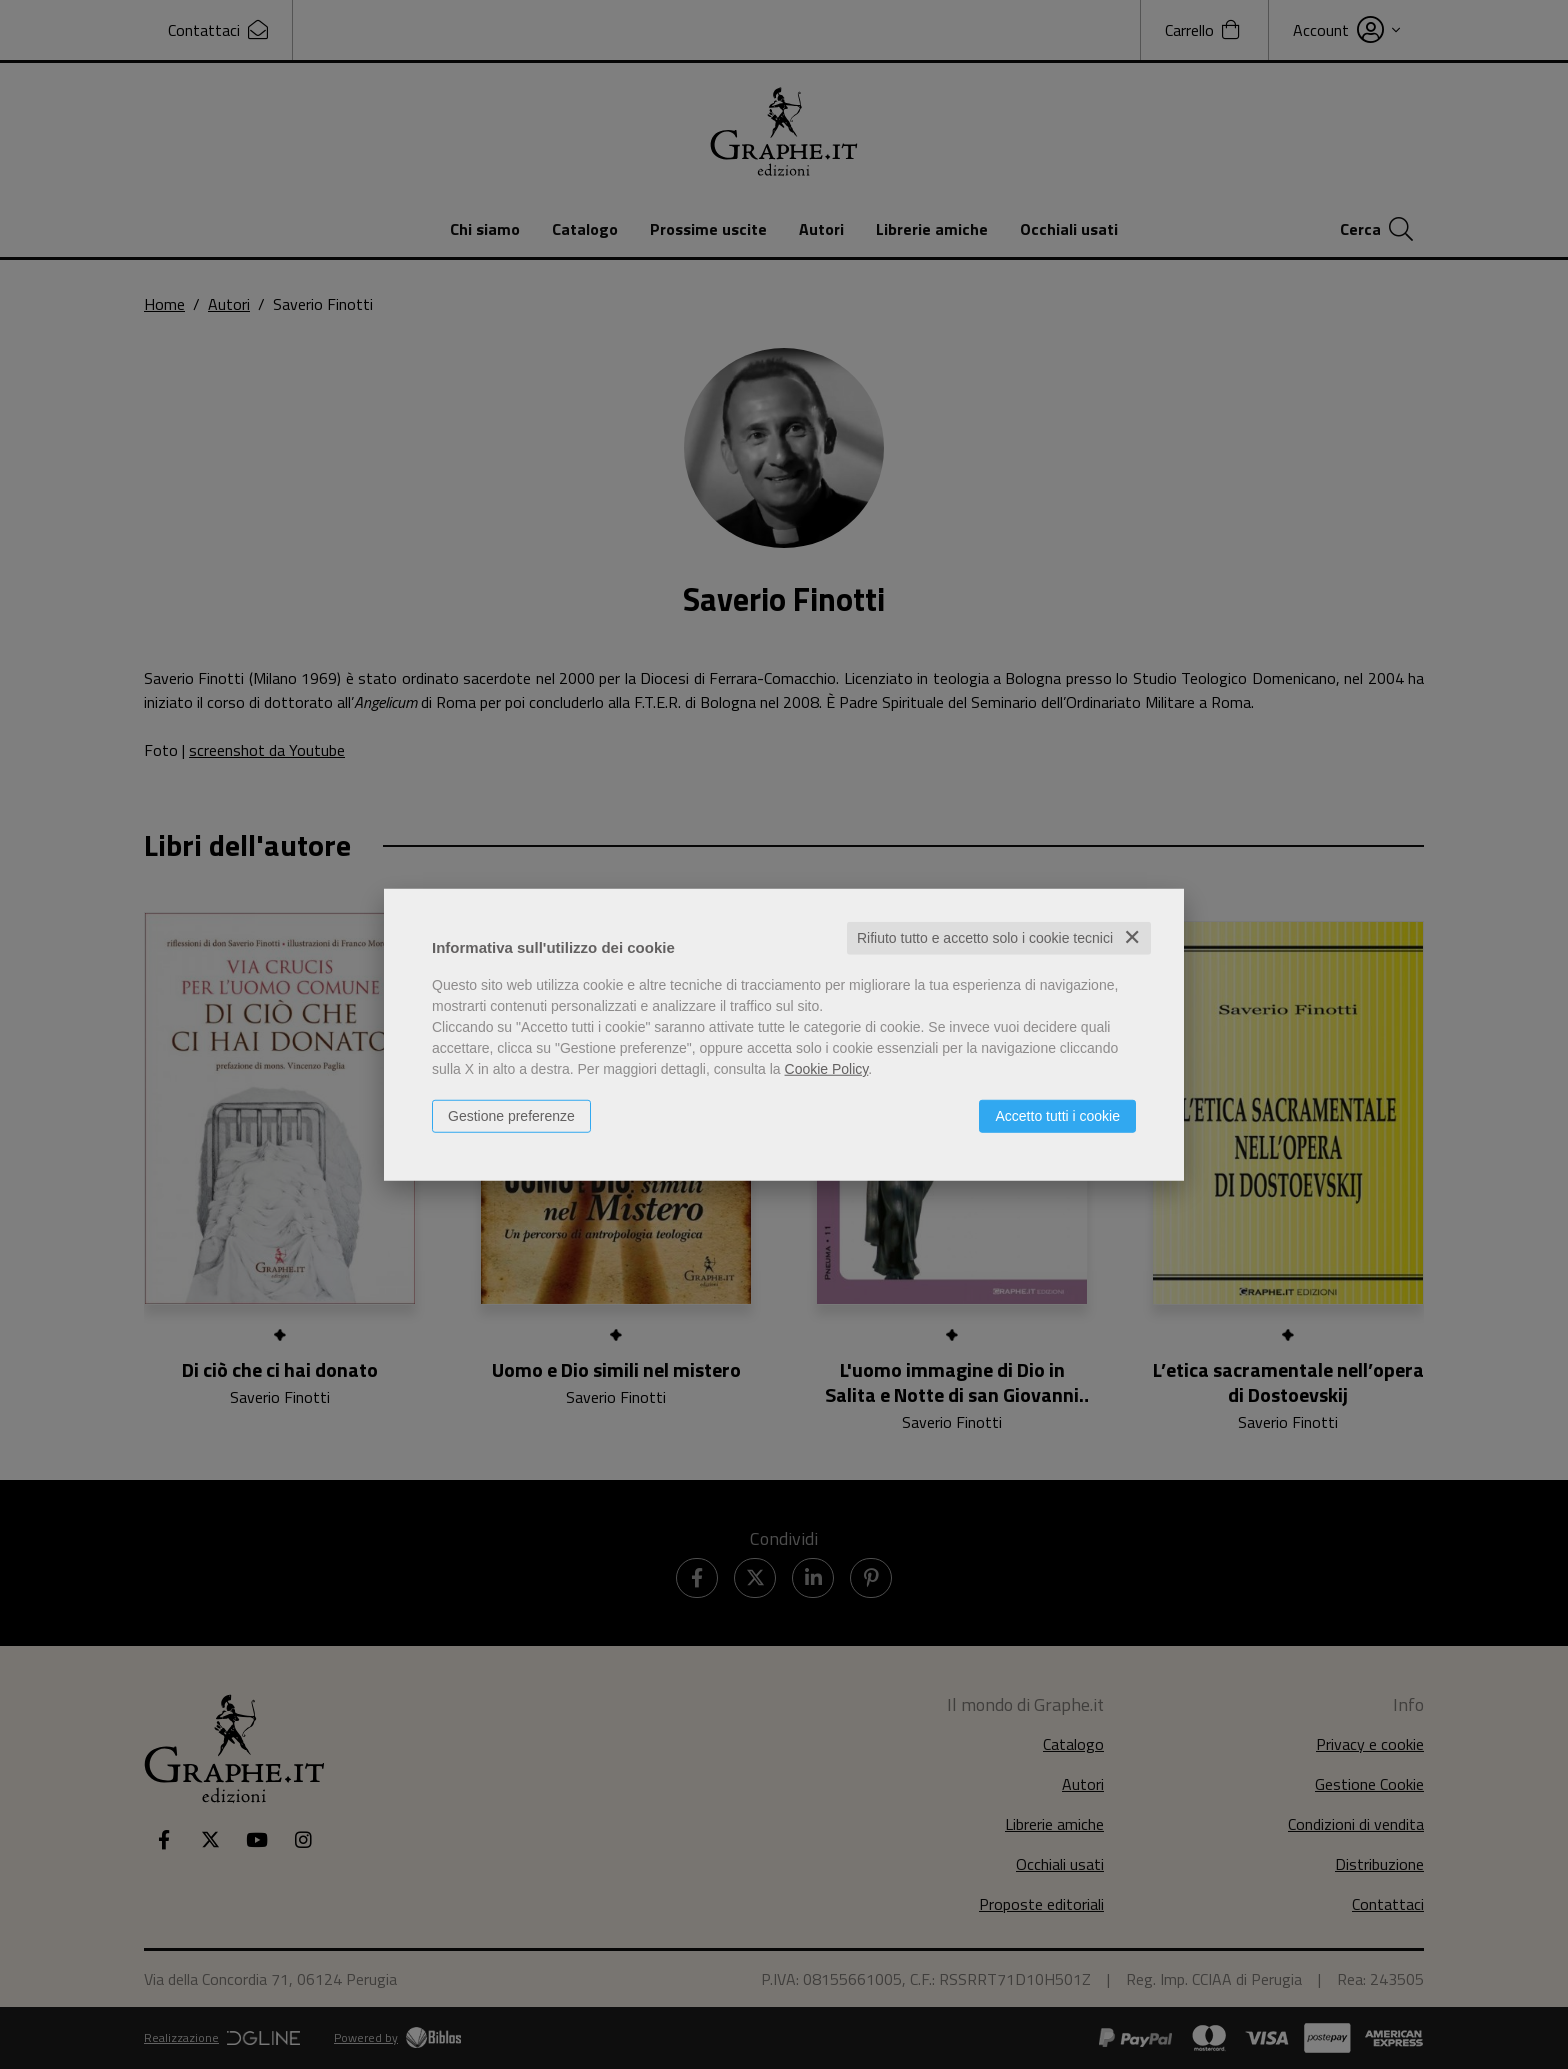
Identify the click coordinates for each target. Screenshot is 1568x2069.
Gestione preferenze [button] (511, 1116)
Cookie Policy (827, 1069)
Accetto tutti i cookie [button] (1057, 1116)
